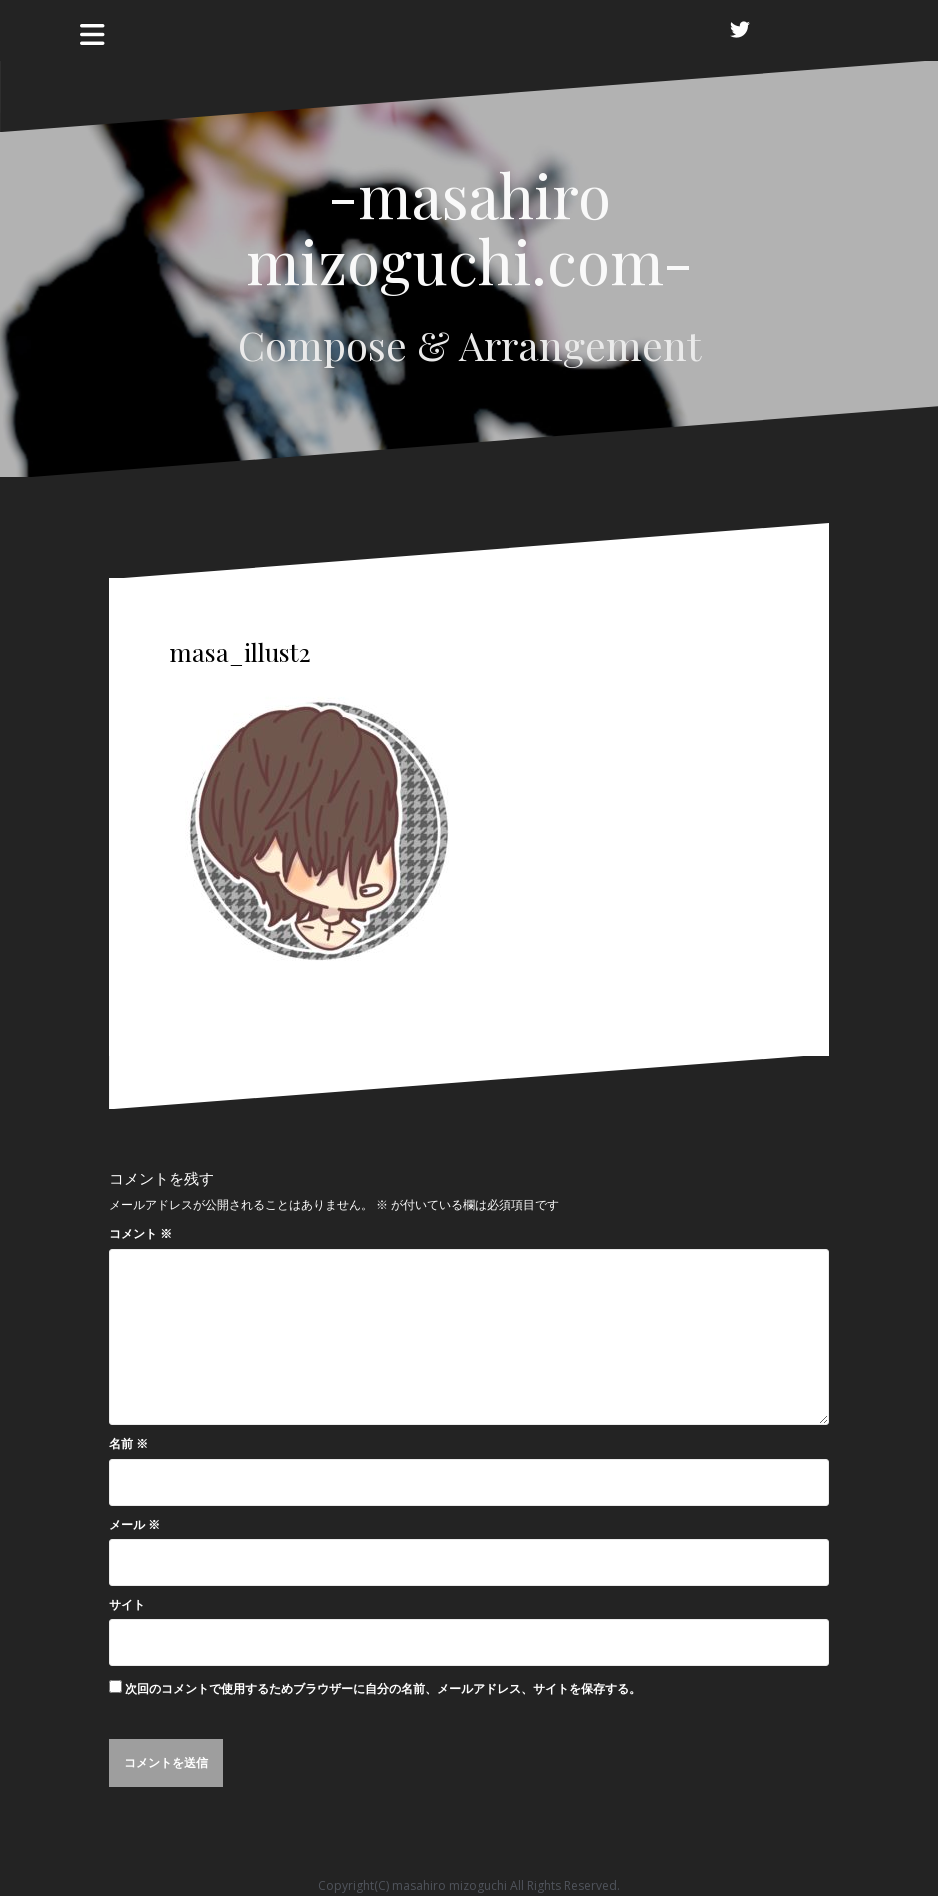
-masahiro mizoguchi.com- (469, 227)
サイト (127, 1604)
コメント (140, 1233)
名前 (128, 1443)
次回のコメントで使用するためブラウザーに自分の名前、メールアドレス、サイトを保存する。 (383, 1688)
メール (134, 1524)
